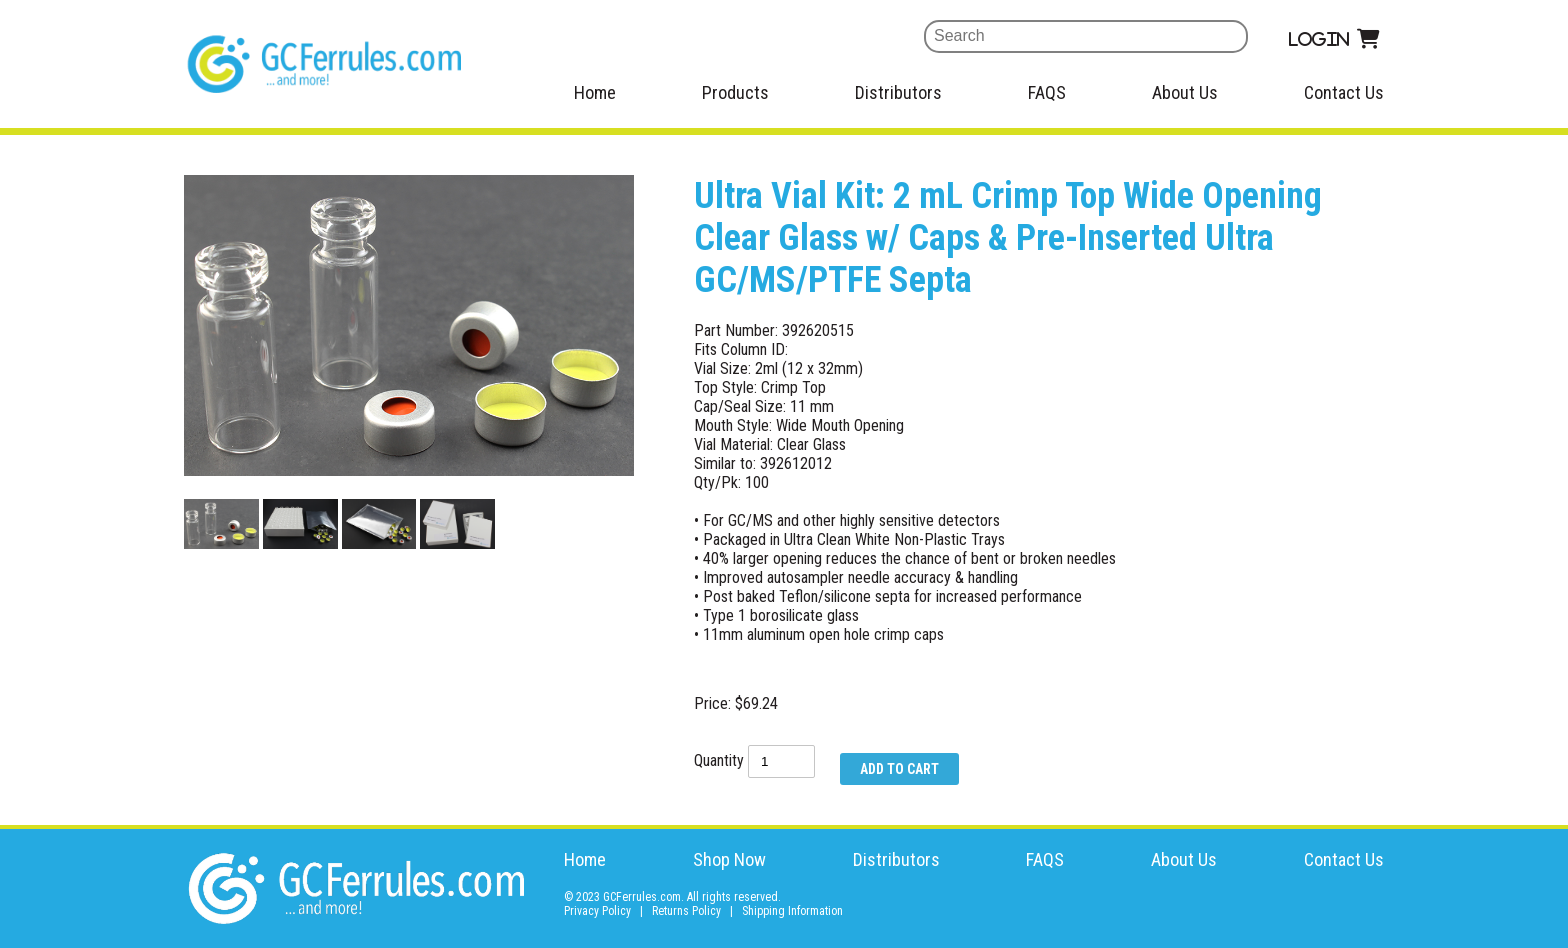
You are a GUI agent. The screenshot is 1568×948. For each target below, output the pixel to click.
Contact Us (1344, 92)
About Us (1185, 92)
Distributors (898, 92)
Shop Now (729, 859)
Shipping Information (792, 911)
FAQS (1047, 92)
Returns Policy (686, 911)
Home (595, 92)
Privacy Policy (597, 911)
